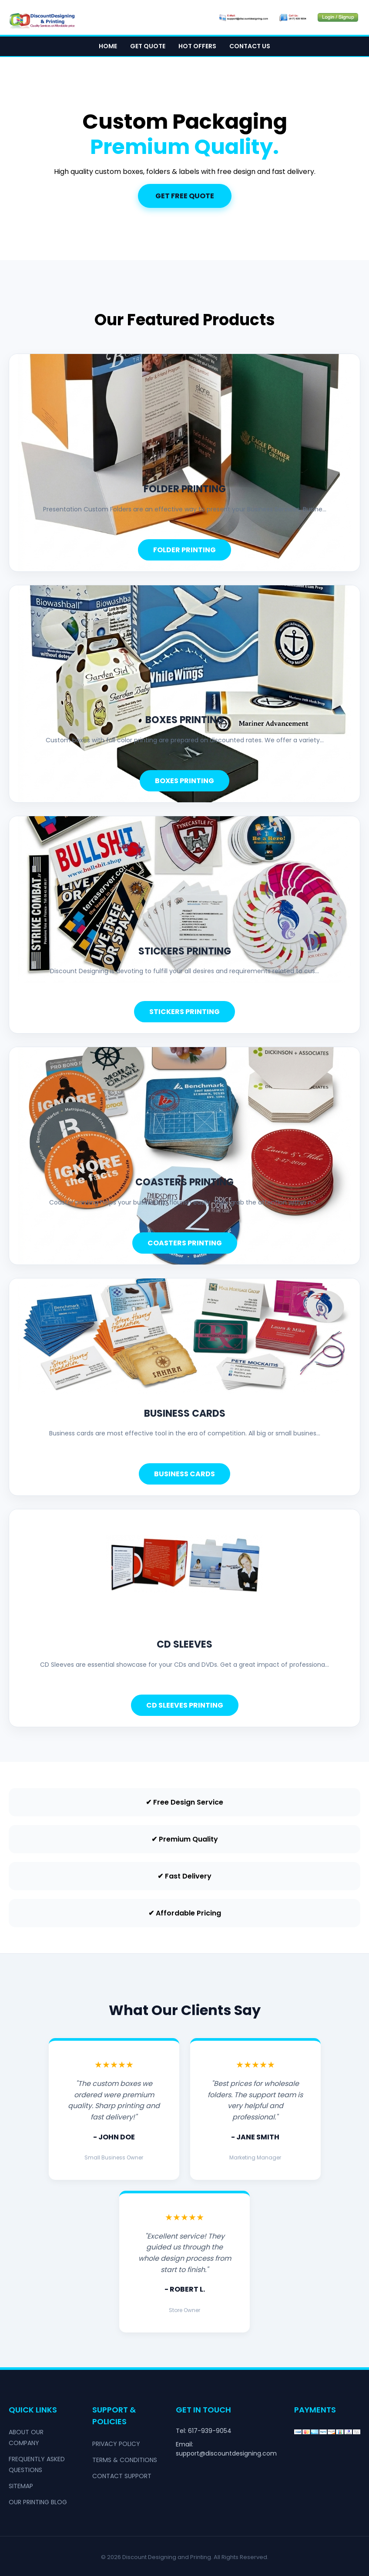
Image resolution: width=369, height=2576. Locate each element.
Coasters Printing (185, 1243)
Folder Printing (184, 550)
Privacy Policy (116, 2443)
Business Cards (184, 1474)
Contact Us (249, 46)
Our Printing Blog (38, 2502)
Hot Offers (197, 46)
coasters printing (184, 1182)
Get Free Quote (184, 196)
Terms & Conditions (124, 2460)
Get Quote (147, 46)
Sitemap (21, 2486)
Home (108, 46)
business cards (184, 1413)
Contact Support (121, 2476)
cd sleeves (184, 1644)
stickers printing (184, 951)
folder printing (185, 489)
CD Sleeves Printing (184, 1705)
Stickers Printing (184, 1012)
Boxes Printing (184, 781)
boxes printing (184, 720)
